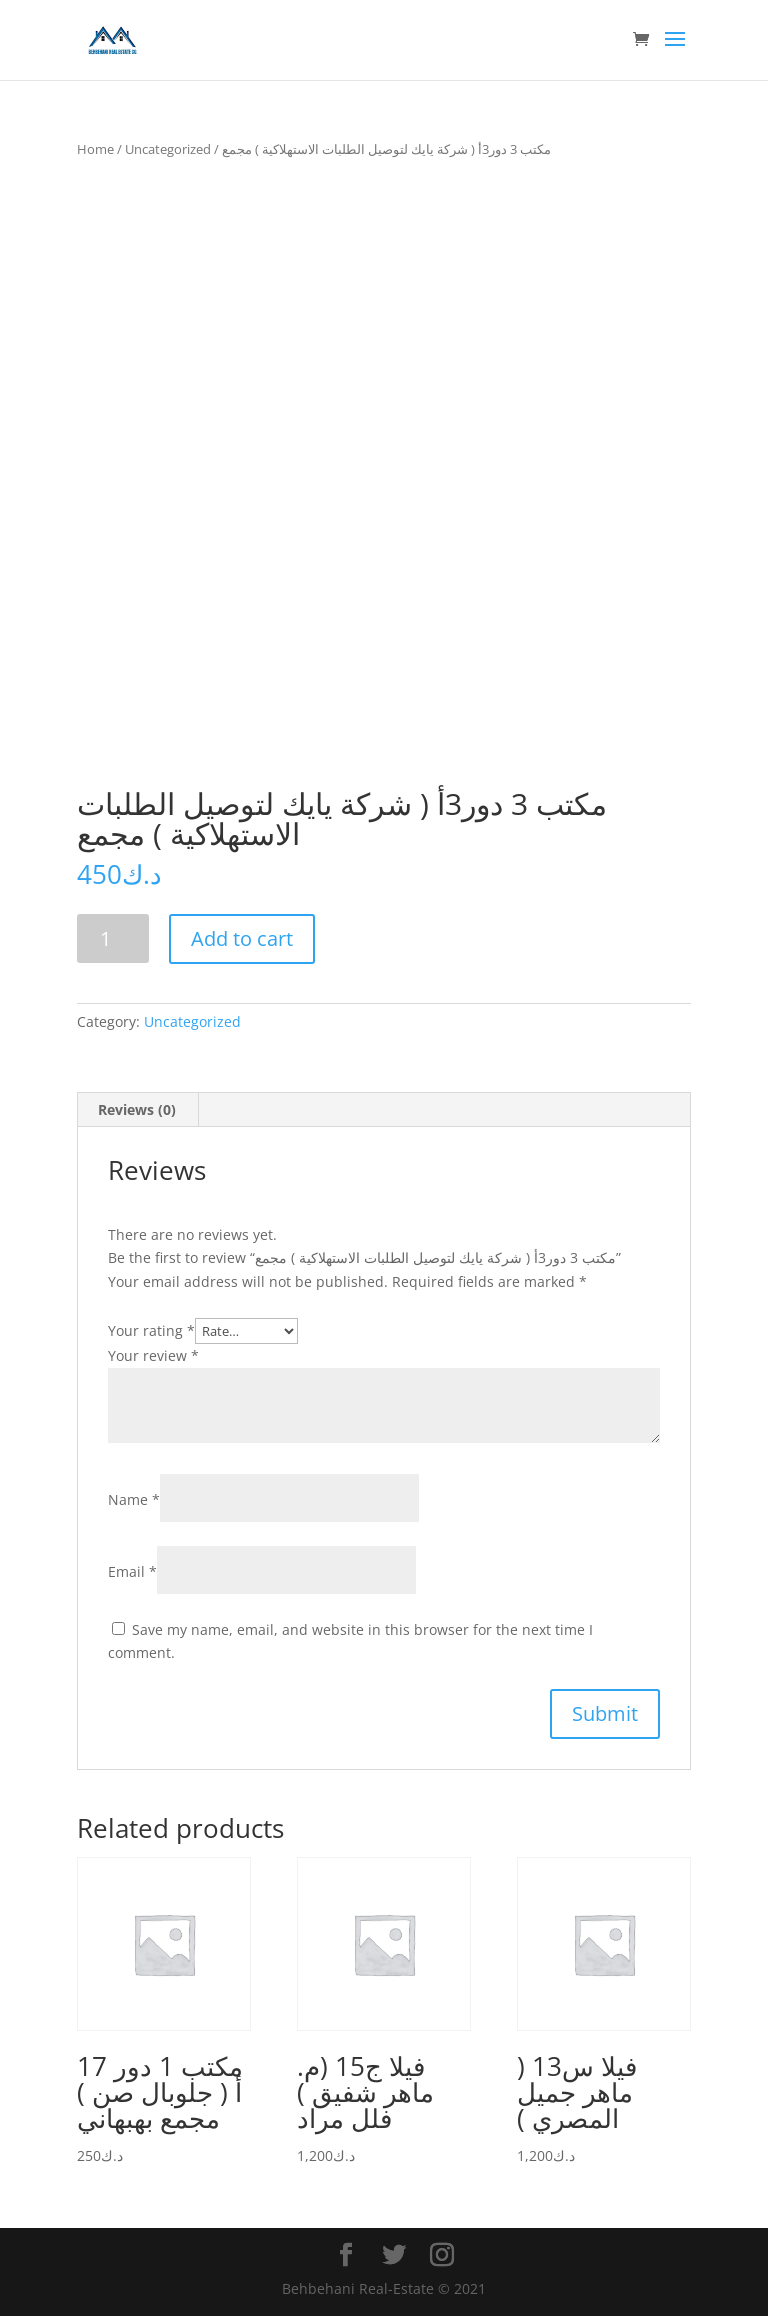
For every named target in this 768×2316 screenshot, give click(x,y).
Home (95, 149)
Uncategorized (168, 149)
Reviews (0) (137, 1109)
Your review (153, 1355)
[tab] (137, 1110)
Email (132, 1571)
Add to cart (242, 938)
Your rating (151, 1330)
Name (134, 1499)
